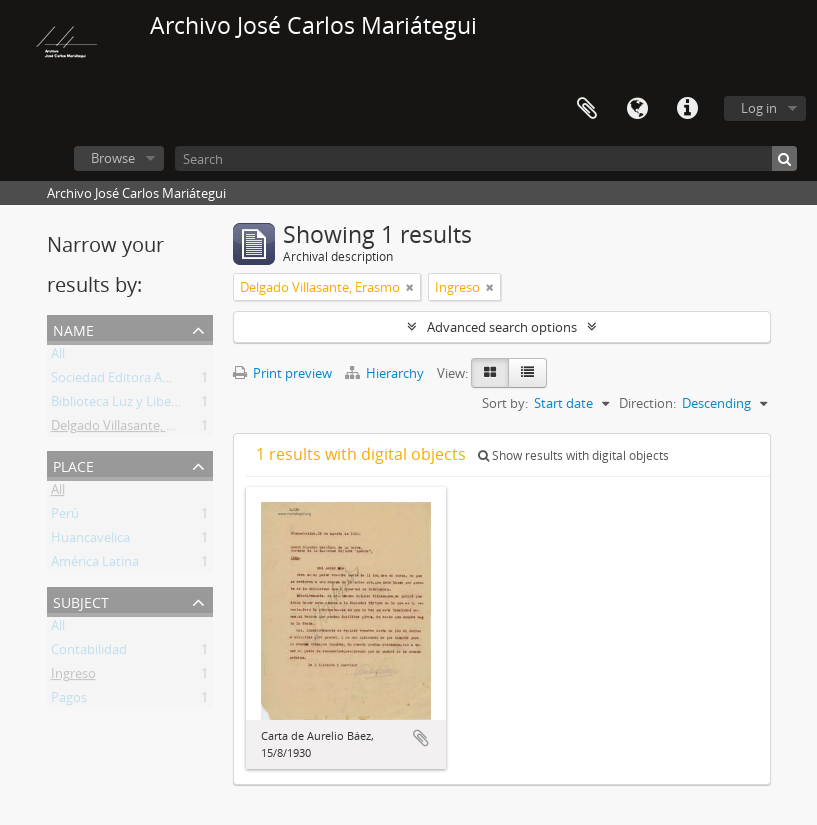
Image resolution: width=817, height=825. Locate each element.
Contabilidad (89, 653)
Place (73, 464)
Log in (759, 108)
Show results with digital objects (573, 455)
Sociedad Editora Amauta (126, 381)
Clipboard (587, 109)
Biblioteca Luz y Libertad (123, 405)
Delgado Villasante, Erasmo (131, 429)
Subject (81, 600)
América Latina (95, 565)
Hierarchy (386, 373)
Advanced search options (502, 327)
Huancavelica (90, 541)
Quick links (687, 109)
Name (73, 328)
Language (637, 109)
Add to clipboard (421, 738)
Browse (113, 158)
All (58, 357)
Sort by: (505, 403)
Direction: (647, 403)
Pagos (69, 701)
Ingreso (73, 677)
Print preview (282, 373)
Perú (65, 517)
